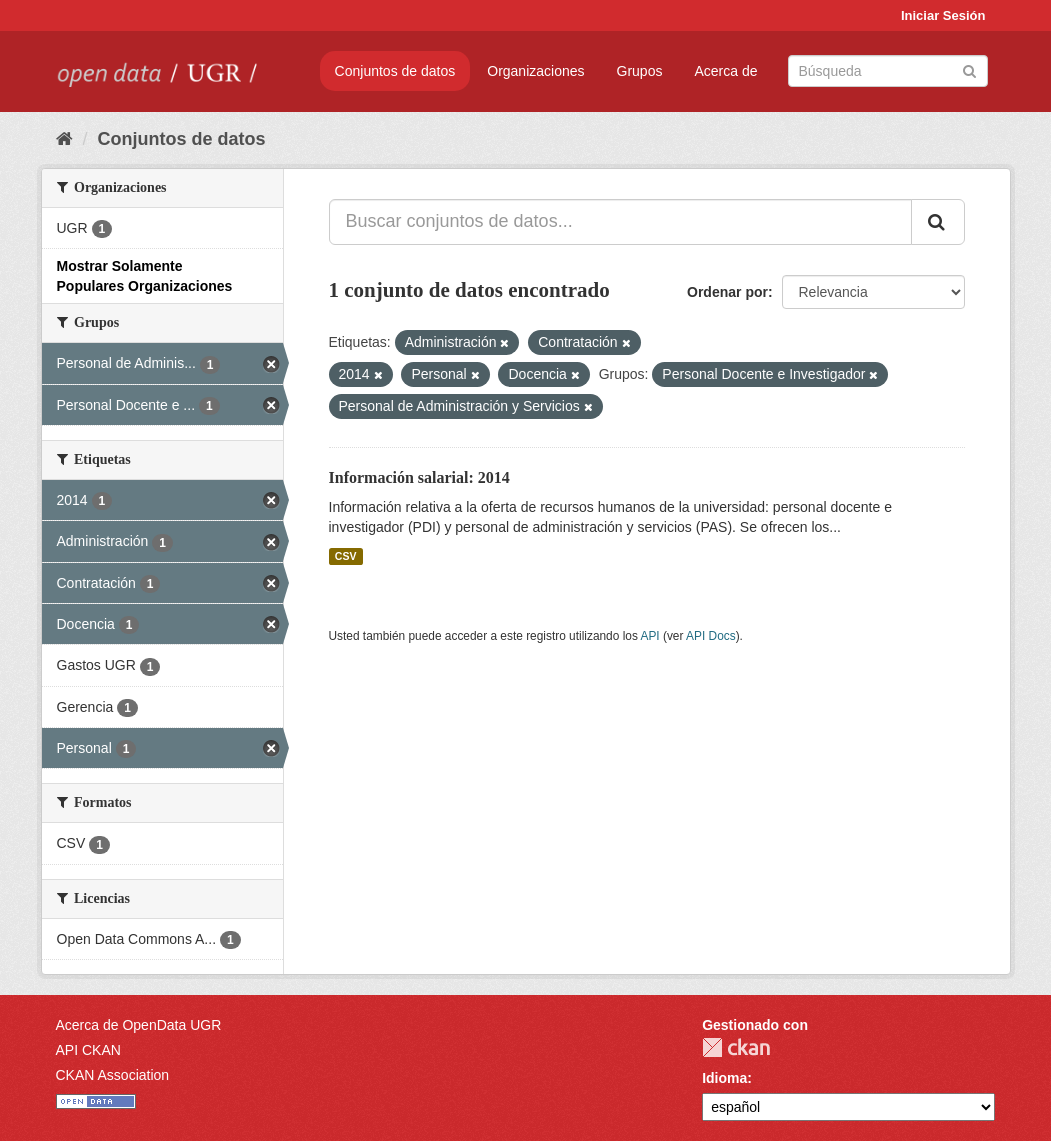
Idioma (724, 1078)
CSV (346, 556)
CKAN (736, 1047)
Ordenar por (727, 292)
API (649, 636)
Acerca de (725, 71)
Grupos (640, 71)
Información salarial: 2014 (419, 477)
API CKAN (88, 1050)
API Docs (711, 636)
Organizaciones (535, 71)
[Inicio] (64, 139)
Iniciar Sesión (943, 15)
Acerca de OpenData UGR (139, 1025)
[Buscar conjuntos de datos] (888, 71)
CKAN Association (113, 1075)
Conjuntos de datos (395, 71)
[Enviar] (969, 69)
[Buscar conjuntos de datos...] (620, 222)
